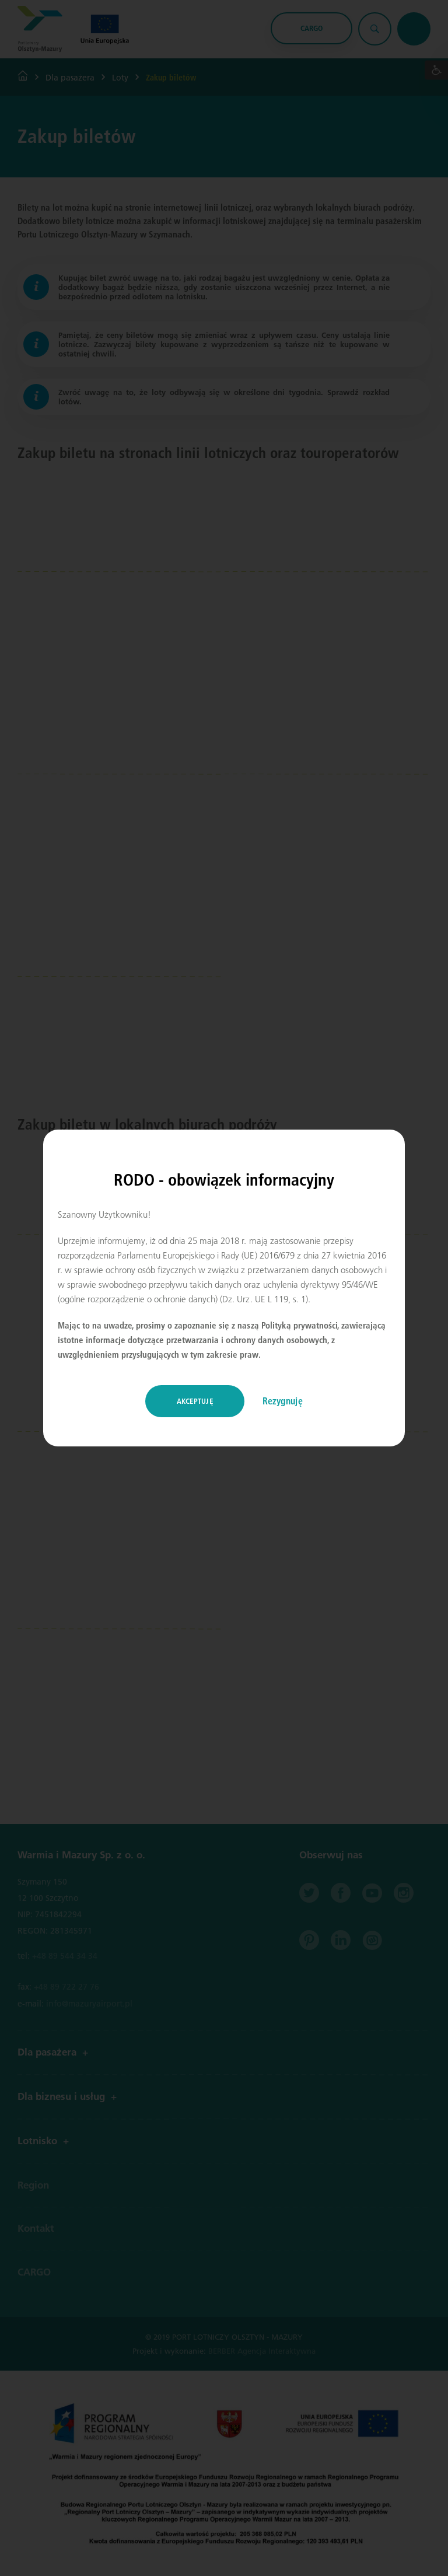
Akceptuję (195, 1401)
